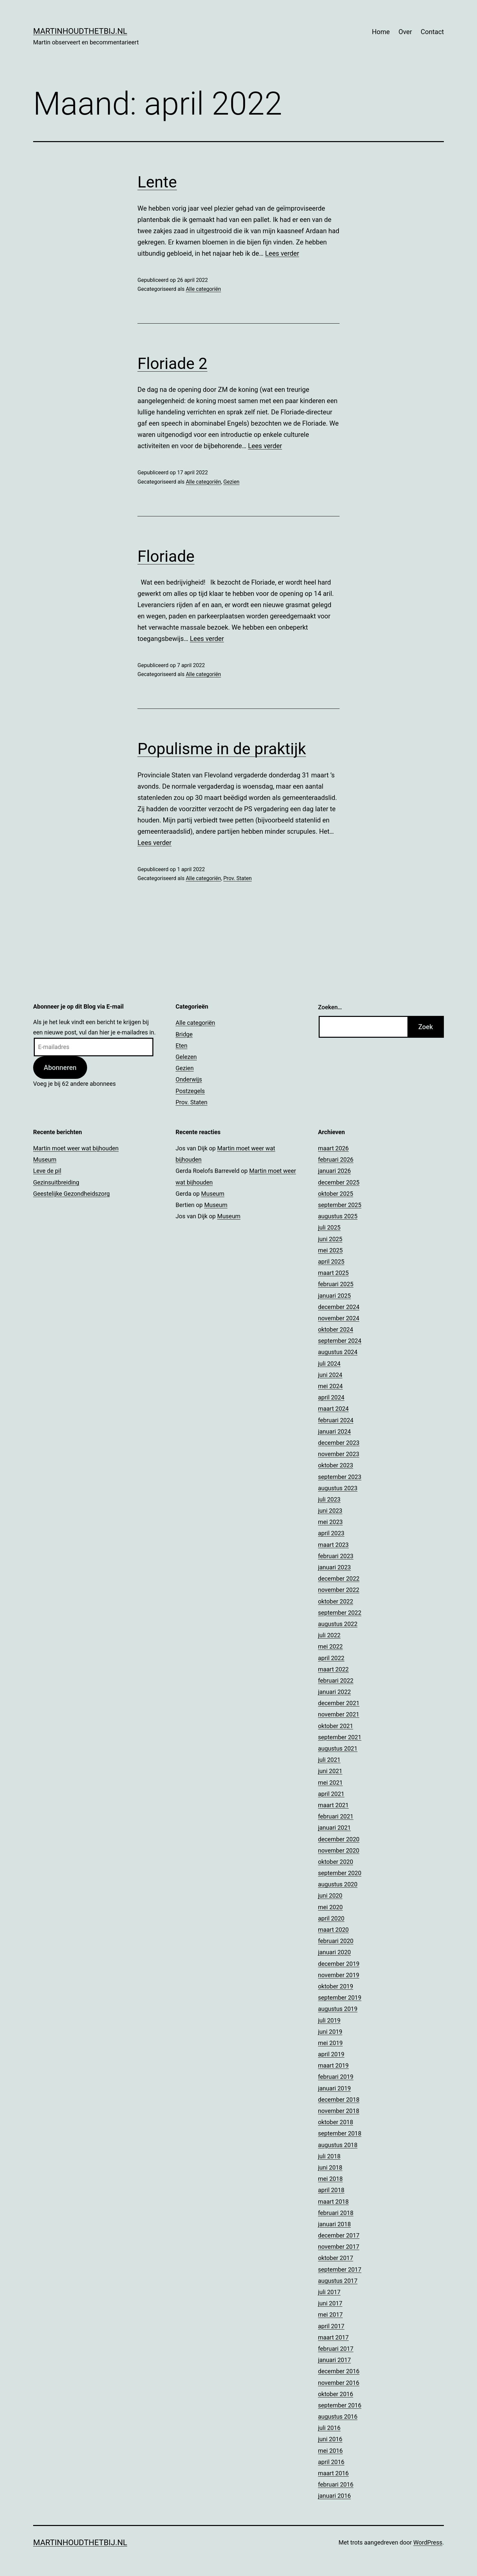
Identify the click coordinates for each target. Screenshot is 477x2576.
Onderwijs (189, 1079)
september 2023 (339, 1476)
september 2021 (339, 1737)
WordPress (427, 2542)
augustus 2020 (337, 1884)
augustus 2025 (337, 1216)
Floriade (165, 556)
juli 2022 (329, 1635)
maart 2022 (333, 1669)
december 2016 (338, 2371)
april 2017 (331, 2326)
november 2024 (338, 1318)
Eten (181, 1045)
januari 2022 (334, 1691)
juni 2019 (330, 2031)
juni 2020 (330, 1895)
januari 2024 (334, 1431)
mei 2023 (330, 1521)
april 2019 (331, 2054)
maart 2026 (333, 1148)
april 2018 (331, 2189)
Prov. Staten (237, 878)
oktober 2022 (335, 1601)
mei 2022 (330, 1646)
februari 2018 (335, 2212)
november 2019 (338, 1974)
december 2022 (338, 1578)
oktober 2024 (335, 1329)
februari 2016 (335, 2484)
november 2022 (338, 1589)
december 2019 (338, 1963)
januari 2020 (334, 1952)
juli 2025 (329, 1227)
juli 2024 (329, 1363)
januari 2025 (334, 1295)
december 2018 (338, 2099)
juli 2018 (329, 2156)
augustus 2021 (337, 1748)
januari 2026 (334, 1170)
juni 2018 (330, 2167)
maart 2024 (333, 1408)
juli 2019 (329, 2020)
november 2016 (338, 2382)
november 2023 (338, 1453)
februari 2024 (335, 1420)
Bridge (184, 1034)
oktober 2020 (335, 1861)
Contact (432, 32)
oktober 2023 (335, 1465)
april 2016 (331, 2461)
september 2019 (339, 1997)
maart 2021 (333, 1805)
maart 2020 (333, 1929)
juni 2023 (330, 1510)
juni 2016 (330, 2439)
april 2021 (331, 1793)
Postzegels (190, 1090)
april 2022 (331, 1658)
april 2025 (331, 1261)
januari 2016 (334, 2495)
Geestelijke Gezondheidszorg (71, 1193)
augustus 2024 (337, 1351)
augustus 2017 (337, 2280)
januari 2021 (334, 1827)
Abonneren (60, 1068)
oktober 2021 (335, 1725)
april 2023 (331, 1533)
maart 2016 (333, 2473)
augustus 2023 (337, 1488)
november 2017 (338, 2246)
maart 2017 (333, 2337)
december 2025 (338, 1182)
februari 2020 (335, 1940)
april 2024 (331, 1397)
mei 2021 (330, 1782)
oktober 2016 (335, 2394)
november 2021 (338, 1714)
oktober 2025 (335, 1193)
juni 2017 (330, 2303)
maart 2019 (333, 2065)
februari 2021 (335, 1816)
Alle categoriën (203, 289)
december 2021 (338, 1703)
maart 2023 (333, 1544)
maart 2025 (333, 1272)
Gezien (231, 482)
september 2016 (339, 2405)
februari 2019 (335, 2076)
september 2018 (339, 2133)
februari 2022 (335, 1680)
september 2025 (339, 1204)
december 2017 (338, 2235)
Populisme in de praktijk (221, 748)
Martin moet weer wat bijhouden (76, 1148)
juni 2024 (330, 1374)
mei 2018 (330, 2178)
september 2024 (339, 1340)
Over (405, 32)
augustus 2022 (337, 1623)
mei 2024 (330, 1386)
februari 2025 (335, 1284)
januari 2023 (334, 1567)
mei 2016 (330, 2450)
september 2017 (339, 2269)
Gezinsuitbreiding (56, 1182)
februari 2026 (335, 1159)
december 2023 (338, 1442)
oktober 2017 (335, 2257)
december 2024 (338, 1306)
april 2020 (331, 1918)
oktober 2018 (335, 2122)
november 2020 (338, 1850)
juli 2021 (329, 1759)
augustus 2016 (337, 2416)
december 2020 (338, 1839)
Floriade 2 (172, 363)
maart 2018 (333, 2201)
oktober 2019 (335, 1986)
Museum (44, 1159)
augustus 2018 (337, 2144)
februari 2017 (335, 2348)
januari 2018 (334, 2224)
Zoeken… (330, 1007)
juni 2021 (330, 1770)
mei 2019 (330, 2042)
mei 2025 (330, 1250)
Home (381, 32)
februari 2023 (335, 1555)
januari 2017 (334, 2359)
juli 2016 (329, 2427)
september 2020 (339, 1872)
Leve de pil (47, 1170)
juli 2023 (329, 1499)
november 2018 (338, 2110)
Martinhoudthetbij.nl (80, 31)
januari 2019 (334, 2088)
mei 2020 (330, 1907)
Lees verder (282, 253)
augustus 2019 (337, 2008)
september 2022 (339, 1612)
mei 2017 (330, 2314)
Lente (157, 182)
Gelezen (186, 1056)
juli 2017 (329, 2291)
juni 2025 (330, 1238)
